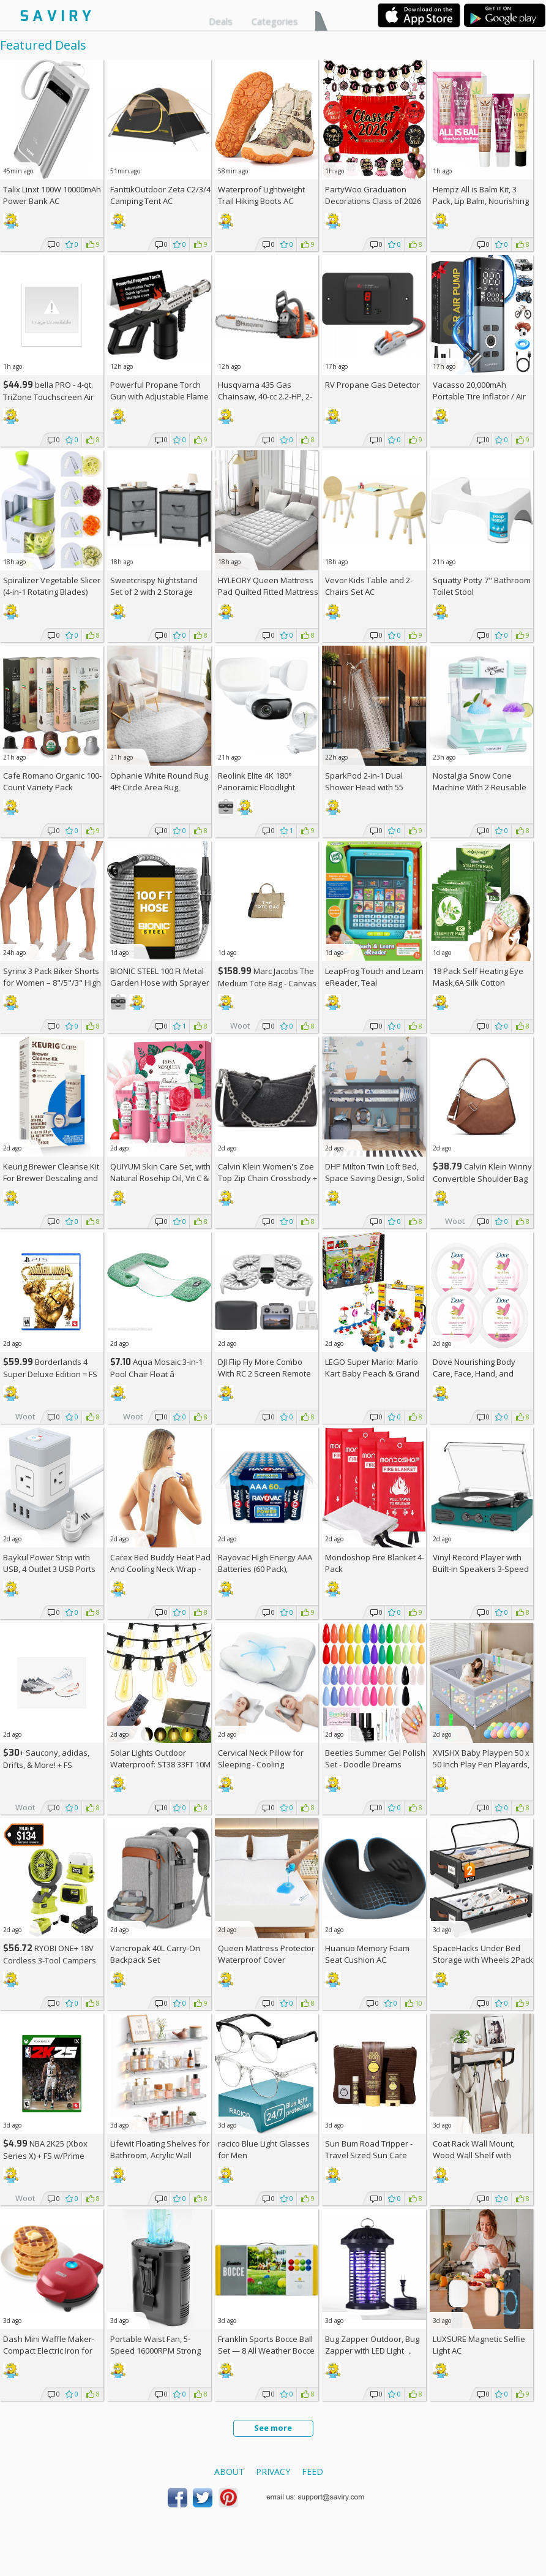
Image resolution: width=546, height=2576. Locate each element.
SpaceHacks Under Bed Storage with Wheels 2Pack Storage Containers (483, 1960)
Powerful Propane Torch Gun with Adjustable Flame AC (159, 396)
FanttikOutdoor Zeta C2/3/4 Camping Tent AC (160, 195)
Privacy (273, 2471)
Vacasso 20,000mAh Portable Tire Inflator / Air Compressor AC (479, 396)
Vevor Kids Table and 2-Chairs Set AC (369, 586)
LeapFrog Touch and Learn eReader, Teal (374, 976)
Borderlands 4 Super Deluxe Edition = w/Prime (50, 1373)
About (229, 2471)
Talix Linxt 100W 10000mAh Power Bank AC (52, 195)
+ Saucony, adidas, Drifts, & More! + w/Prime (46, 1764)
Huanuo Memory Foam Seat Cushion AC (367, 1954)
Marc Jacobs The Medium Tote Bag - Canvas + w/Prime (267, 982)
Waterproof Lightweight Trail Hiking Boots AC (261, 195)
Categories (275, 21)
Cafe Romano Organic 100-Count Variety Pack (52, 781)
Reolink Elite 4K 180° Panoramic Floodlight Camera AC (256, 787)
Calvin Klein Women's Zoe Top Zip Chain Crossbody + (267, 1178)
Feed (312, 2471)
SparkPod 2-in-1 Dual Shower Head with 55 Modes (364, 787)
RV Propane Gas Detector (372, 384)
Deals (221, 21)
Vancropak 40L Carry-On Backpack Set (155, 1954)
